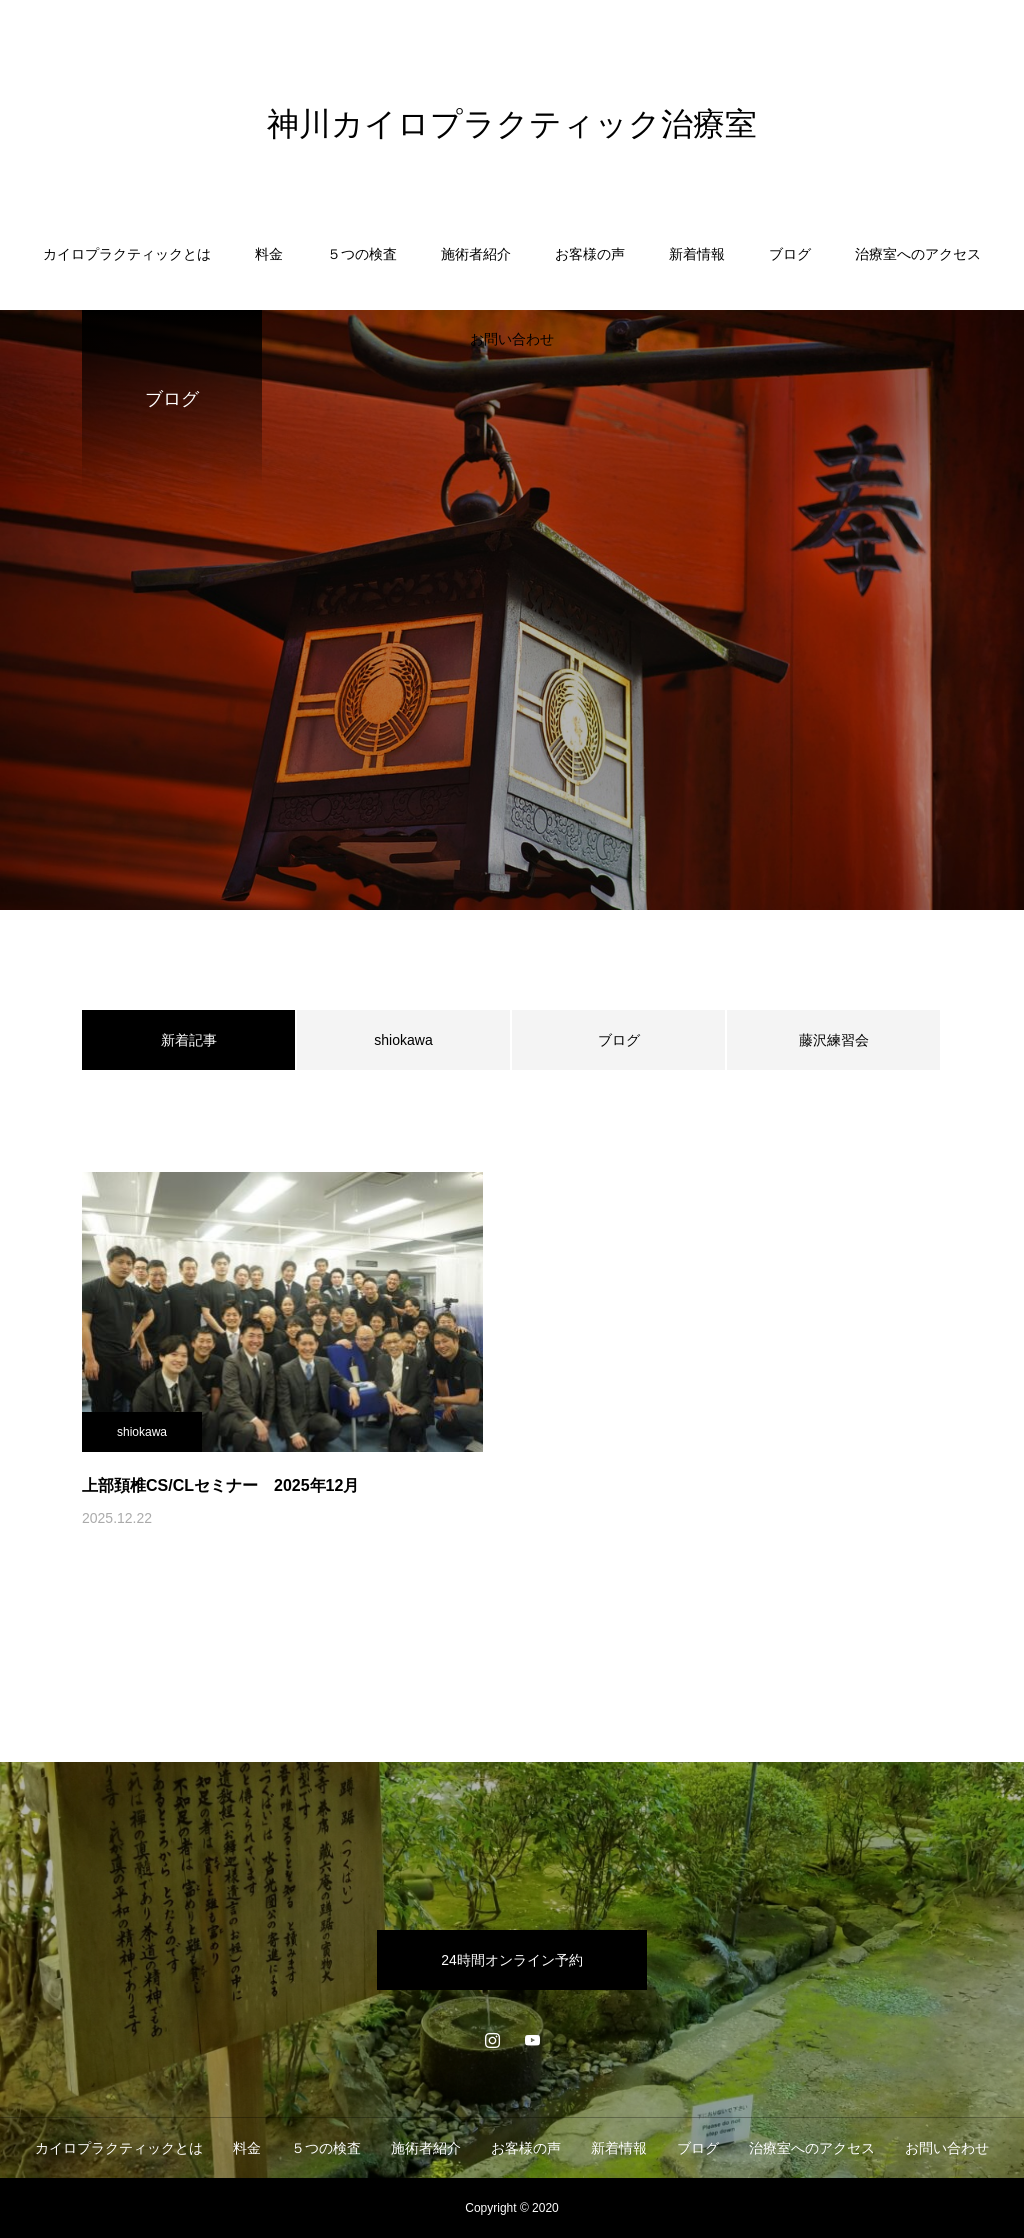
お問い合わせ (512, 339)
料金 (269, 254)
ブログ (790, 254)
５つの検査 (362, 254)
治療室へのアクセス (918, 254)
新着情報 (697, 254)
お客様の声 (590, 254)
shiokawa (403, 1040)
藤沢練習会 (834, 1040)
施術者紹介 (476, 254)
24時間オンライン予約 (512, 1960)
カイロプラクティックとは (127, 254)
